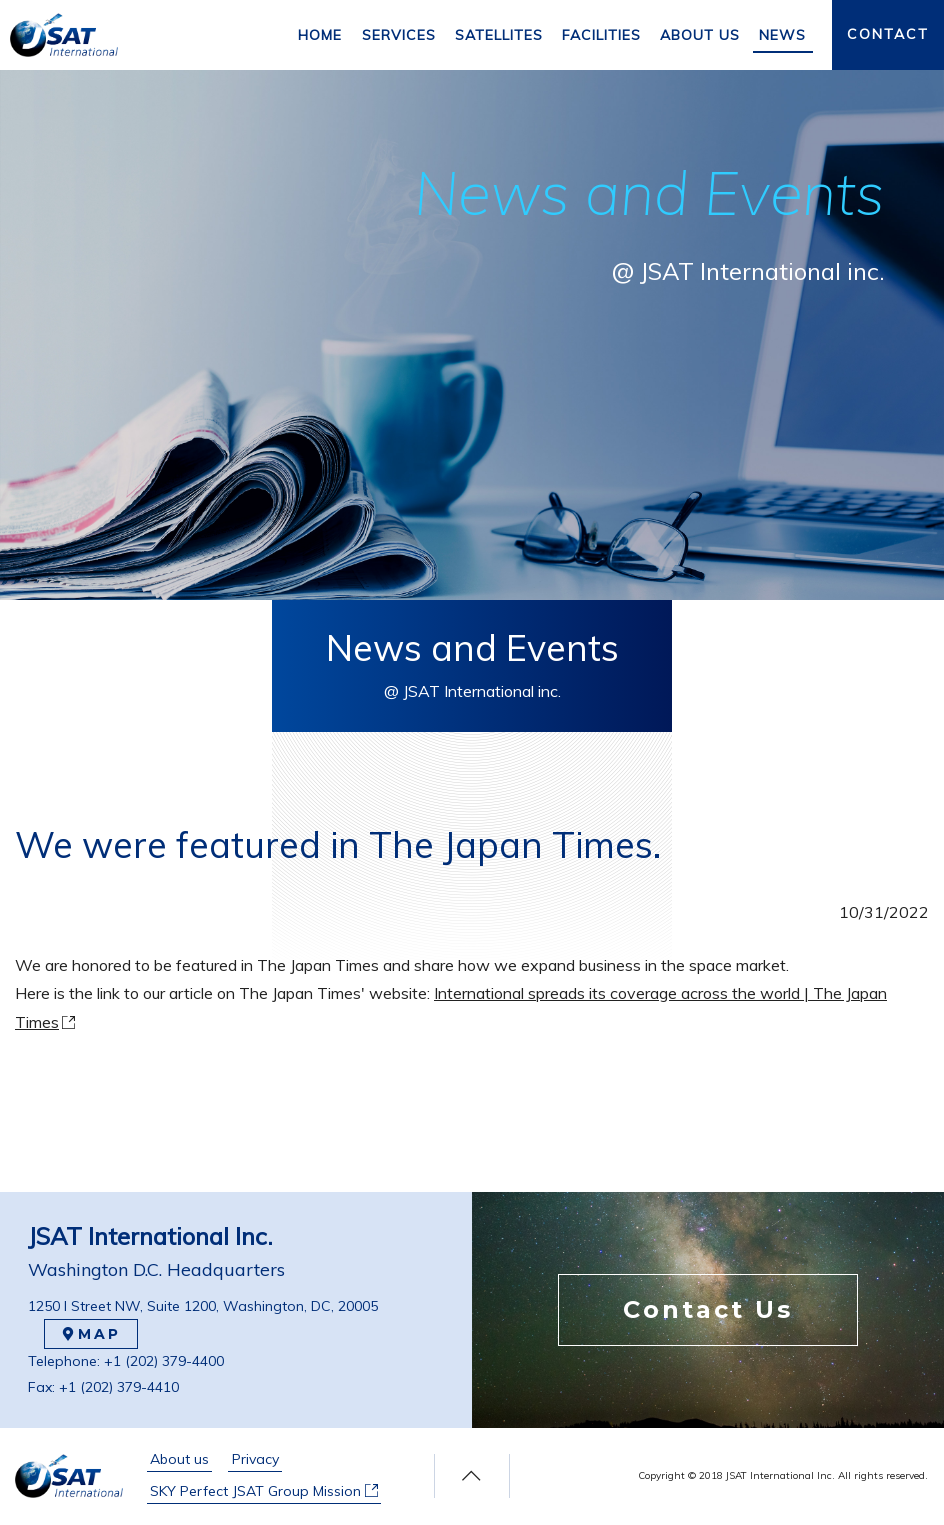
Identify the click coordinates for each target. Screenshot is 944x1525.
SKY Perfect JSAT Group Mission (264, 1491)
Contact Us (708, 1309)
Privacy (255, 1459)
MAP (91, 1334)
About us (179, 1459)
